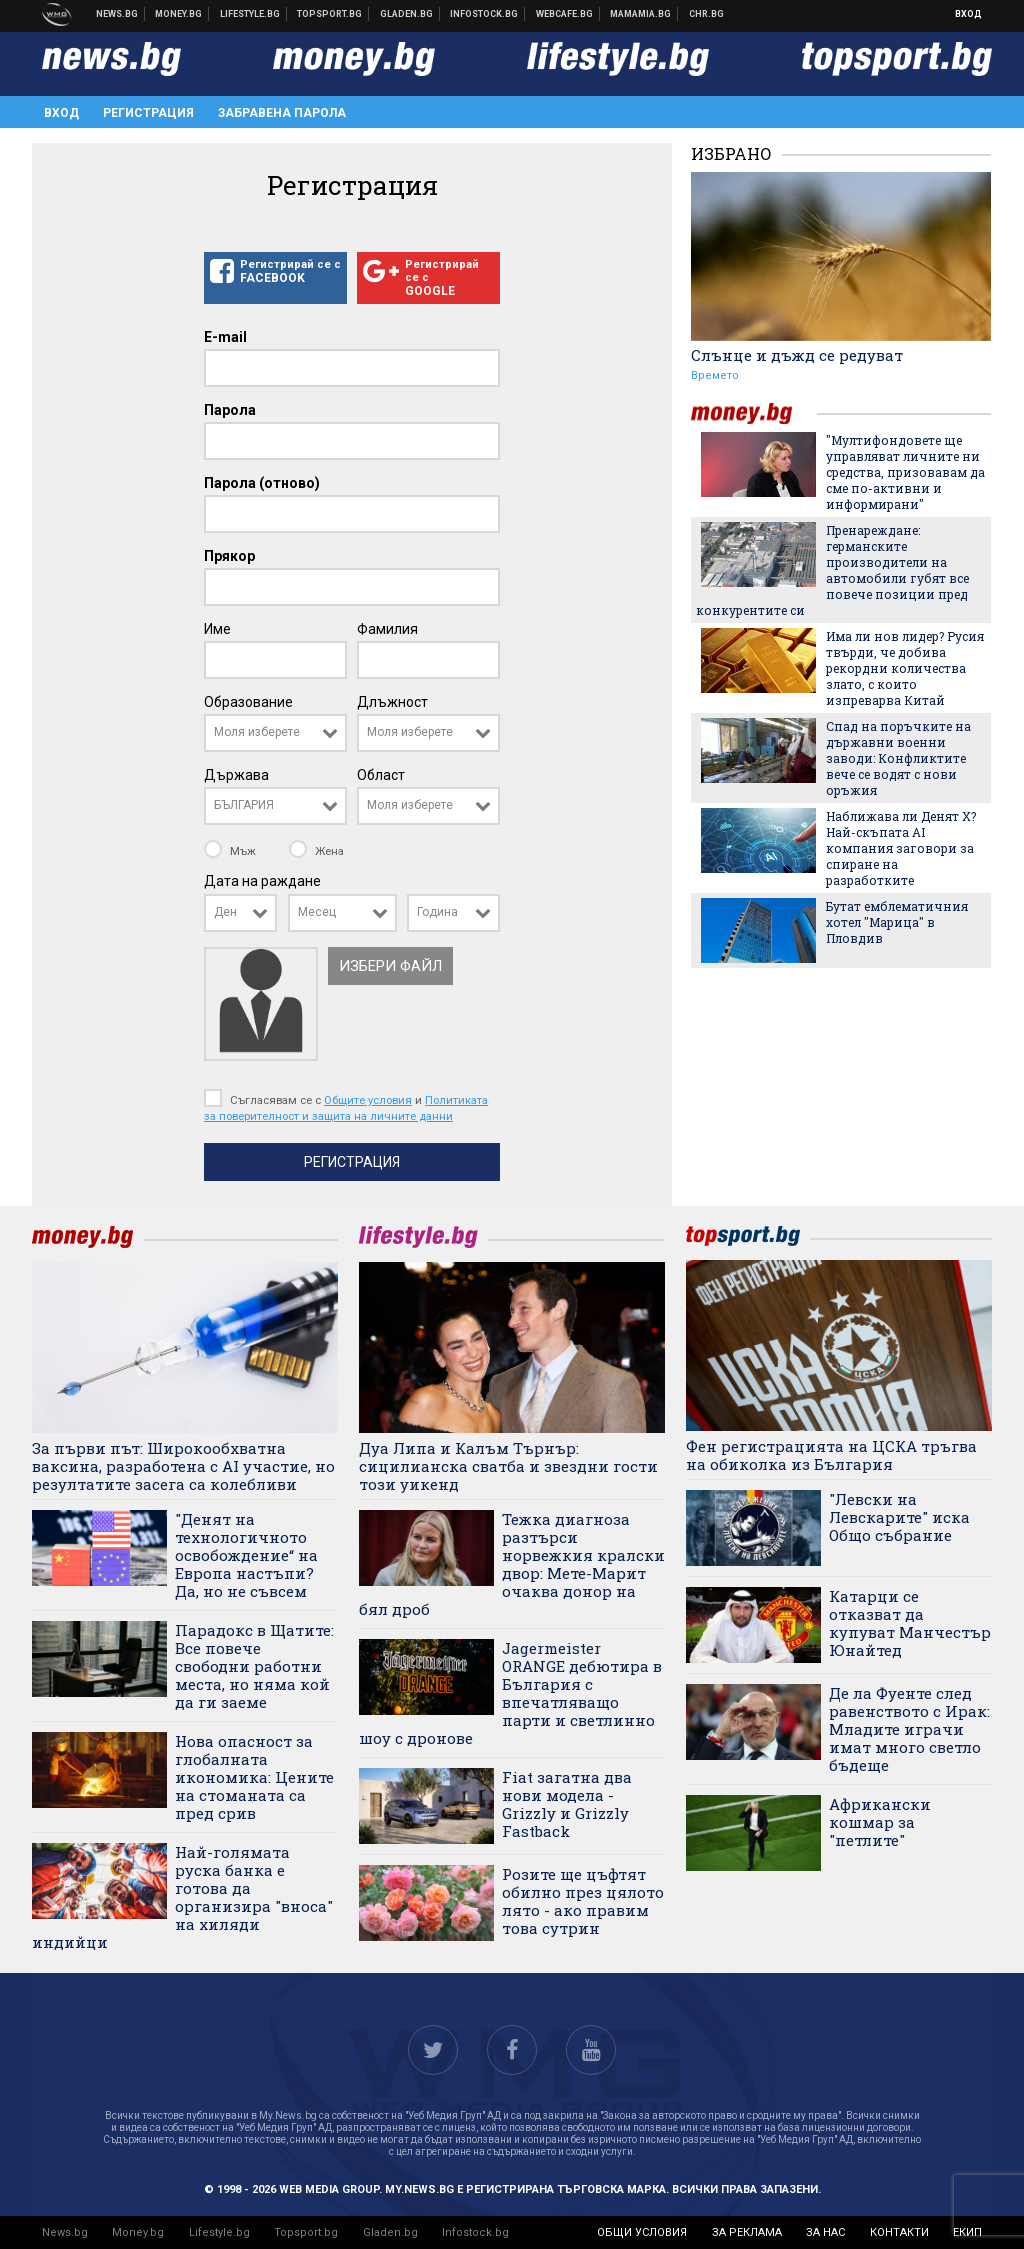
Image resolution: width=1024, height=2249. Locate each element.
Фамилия (387, 629)
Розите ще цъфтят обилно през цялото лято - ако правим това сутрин (583, 1901)
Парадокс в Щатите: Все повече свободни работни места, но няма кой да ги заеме (254, 1666)
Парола (230, 410)
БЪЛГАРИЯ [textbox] (244, 805)
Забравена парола (282, 113)
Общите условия (368, 1100)
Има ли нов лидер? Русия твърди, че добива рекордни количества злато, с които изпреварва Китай (905, 668)
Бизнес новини (179, 14)
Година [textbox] (437, 912)
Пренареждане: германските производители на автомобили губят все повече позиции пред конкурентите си (832, 570)
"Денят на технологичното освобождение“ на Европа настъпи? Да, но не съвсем (246, 1555)
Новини (117, 14)
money (754, 413)
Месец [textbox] (317, 912)
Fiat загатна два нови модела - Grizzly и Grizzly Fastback (567, 1804)
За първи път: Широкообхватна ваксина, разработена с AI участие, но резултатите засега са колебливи (183, 1466)
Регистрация (148, 113)
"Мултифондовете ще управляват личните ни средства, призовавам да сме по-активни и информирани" (905, 472)
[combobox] (275, 733)
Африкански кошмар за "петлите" (880, 1822)
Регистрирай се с (275, 272)
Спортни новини (330, 14)
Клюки (250, 14)
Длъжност (392, 702)
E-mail (225, 337)
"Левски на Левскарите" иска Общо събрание (899, 1517)
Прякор (229, 556)
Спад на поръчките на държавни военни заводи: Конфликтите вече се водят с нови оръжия (898, 758)
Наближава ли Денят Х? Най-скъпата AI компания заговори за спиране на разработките (901, 848)
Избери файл (390, 966)
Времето (715, 375)
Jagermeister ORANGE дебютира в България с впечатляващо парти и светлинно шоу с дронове (510, 1693)
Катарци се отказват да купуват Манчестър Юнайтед (910, 1623)
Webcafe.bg (565, 14)
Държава (236, 775)
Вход (968, 14)
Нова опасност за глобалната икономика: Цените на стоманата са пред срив (254, 1777)
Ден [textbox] (225, 912)
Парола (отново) (262, 483)
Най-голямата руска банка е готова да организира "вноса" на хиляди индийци (182, 1897)
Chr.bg (706, 14)
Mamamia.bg (641, 14)
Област (381, 775)
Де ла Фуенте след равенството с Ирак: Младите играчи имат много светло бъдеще (909, 1729)
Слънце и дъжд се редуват (797, 355)
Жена (316, 851)
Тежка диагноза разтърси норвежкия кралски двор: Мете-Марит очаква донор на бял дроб (512, 1564)
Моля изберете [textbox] (257, 732)
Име (217, 629)
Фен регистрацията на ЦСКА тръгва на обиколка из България (831, 1455)
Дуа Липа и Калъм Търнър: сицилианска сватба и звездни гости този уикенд (508, 1466)
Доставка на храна (407, 14)
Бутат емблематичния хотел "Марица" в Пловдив (897, 922)
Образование (248, 702)
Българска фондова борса (484, 14)
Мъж (231, 851)
